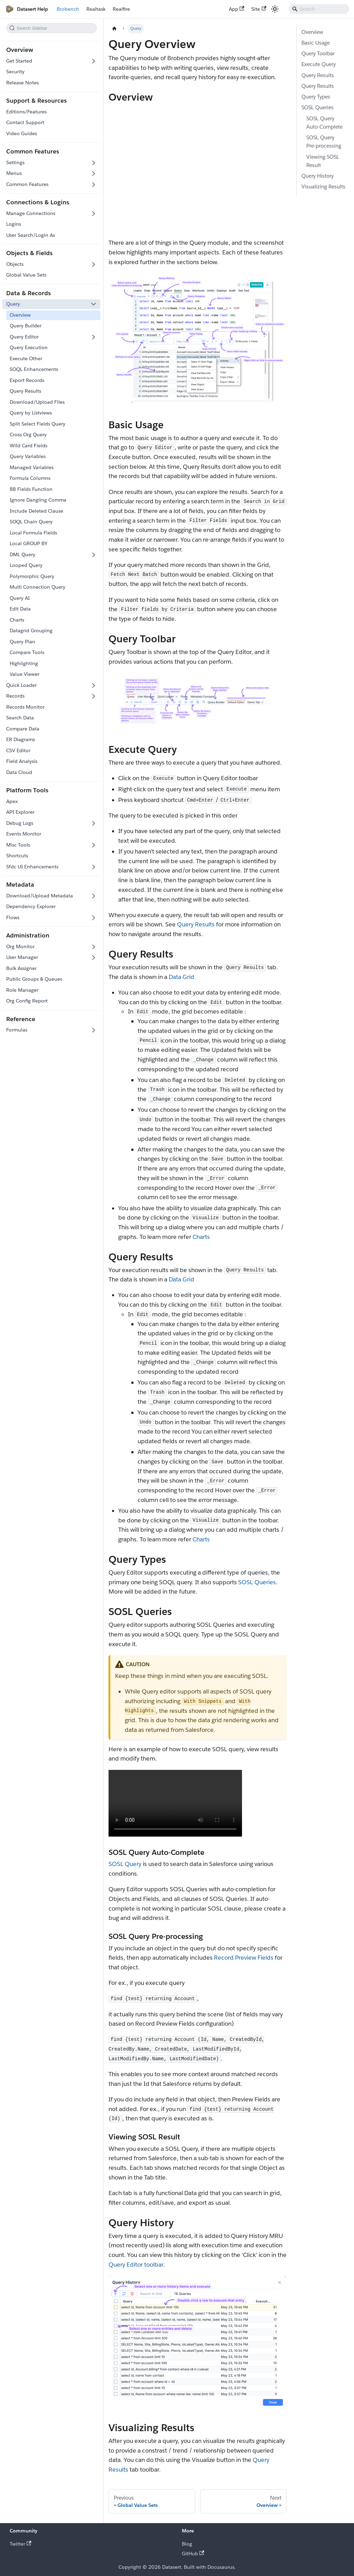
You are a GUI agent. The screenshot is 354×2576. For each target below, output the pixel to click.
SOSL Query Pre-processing (323, 141)
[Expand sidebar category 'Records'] (94, 696)
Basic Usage (315, 42)
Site (258, 9)
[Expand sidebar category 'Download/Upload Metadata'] (94, 895)
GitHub (193, 2553)
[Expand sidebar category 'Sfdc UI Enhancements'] (94, 866)
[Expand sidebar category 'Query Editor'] (94, 337)
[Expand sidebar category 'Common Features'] (94, 184)
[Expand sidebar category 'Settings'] (94, 163)
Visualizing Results (323, 186)
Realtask (95, 9)
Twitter (20, 2544)
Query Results (196, 924)
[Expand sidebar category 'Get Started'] (94, 61)
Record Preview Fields (243, 1957)
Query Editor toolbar (136, 2264)
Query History (317, 175)
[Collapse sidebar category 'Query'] (94, 304)
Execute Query (318, 64)
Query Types (315, 96)
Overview (312, 32)
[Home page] (114, 28)
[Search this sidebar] (51, 28)
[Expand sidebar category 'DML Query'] (94, 555)
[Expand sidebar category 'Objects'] (94, 264)
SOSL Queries (257, 1582)
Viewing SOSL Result (322, 160)
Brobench (68, 9)
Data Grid (181, 977)
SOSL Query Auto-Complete (324, 122)
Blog (187, 2544)
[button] (51, 173)
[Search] (319, 9)
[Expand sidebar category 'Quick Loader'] (94, 685)
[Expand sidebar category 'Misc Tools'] (94, 845)
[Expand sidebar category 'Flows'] (94, 917)
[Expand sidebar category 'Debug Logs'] (94, 823)
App (236, 9)
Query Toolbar (318, 53)
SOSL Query (125, 1864)
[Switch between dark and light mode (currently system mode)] (275, 9)
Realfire (121, 9)
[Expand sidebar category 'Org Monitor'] (94, 946)
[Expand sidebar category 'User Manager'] (94, 957)
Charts (201, 1237)
